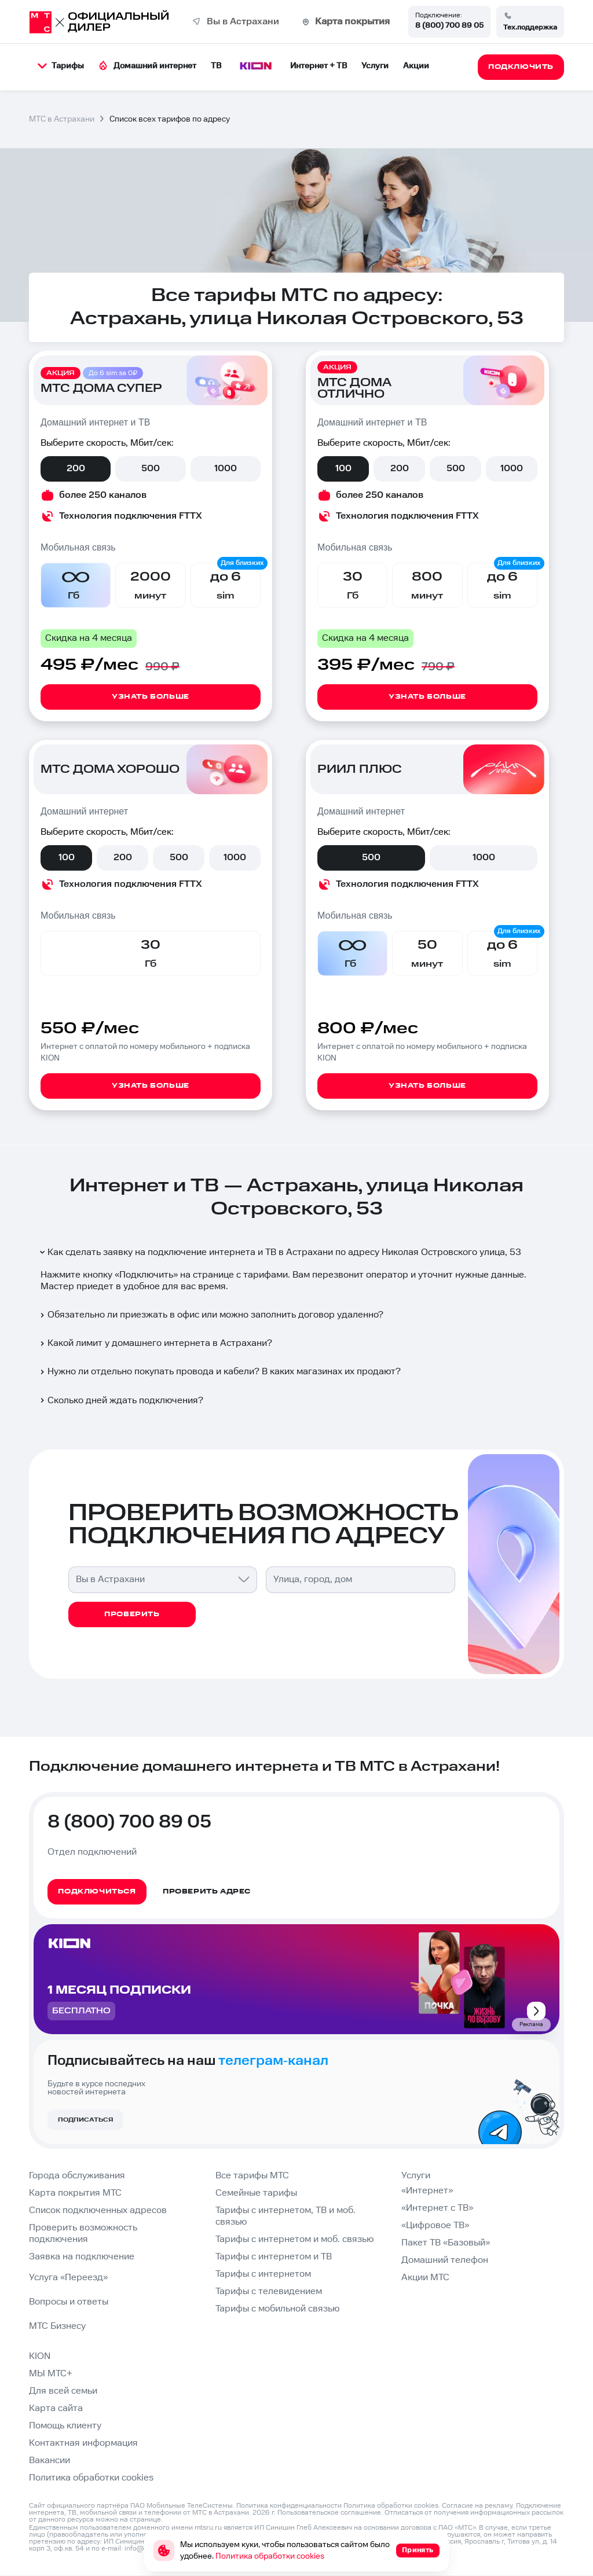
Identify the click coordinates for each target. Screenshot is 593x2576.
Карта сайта (56, 2408)
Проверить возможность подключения (83, 2233)
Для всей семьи (63, 2391)
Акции (416, 66)
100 (343, 468)
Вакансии (49, 2460)
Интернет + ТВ (318, 66)
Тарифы (61, 66)
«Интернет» (427, 2190)
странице (145, 2519)
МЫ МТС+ (50, 2373)
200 (76, 468)
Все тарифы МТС (252, 2175)
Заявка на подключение (81, 2256)
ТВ (216, 66)
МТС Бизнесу (57, 2326)
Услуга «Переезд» (68, 2277)
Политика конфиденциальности (289, 2505)
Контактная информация (83, 2443)
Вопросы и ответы (68, 2301)
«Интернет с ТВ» (437, 2208)
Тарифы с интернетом (263, 2274)
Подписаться (85, 2119)
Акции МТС (425, 2277)
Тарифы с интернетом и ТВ (273, 2256)
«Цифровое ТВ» (435, 2225)
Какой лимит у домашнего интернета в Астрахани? (155, 1343)
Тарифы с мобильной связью (277, 2308)
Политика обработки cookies (91, 2477)
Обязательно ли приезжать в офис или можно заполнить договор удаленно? (211, 1314)
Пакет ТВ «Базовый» (445, 2242)
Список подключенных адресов (98, 2210)
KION (39, 2356)
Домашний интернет (147, 66)
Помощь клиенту (65, 2425)
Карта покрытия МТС (75, 2193)
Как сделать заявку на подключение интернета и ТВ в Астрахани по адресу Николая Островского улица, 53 (280, 1252)
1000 (225, 468)
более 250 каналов (103, 495)
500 (150, 468)
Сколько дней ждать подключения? (121, 1400)
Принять (418, 2550)
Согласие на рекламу (477, 2505)
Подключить (146, 1274)
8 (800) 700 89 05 (449, 25)
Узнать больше (150, 696)
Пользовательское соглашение (329, 2512)
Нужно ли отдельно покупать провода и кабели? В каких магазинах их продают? (219, 1371)
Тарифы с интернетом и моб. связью (294, 2239)
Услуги (375, 66)
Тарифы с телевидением (268, 2291)
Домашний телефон (444, 2260)
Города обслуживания (77, 2175)
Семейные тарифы (256, 2193)
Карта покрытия (352, 21)
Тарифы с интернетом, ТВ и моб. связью (285, 2216)
